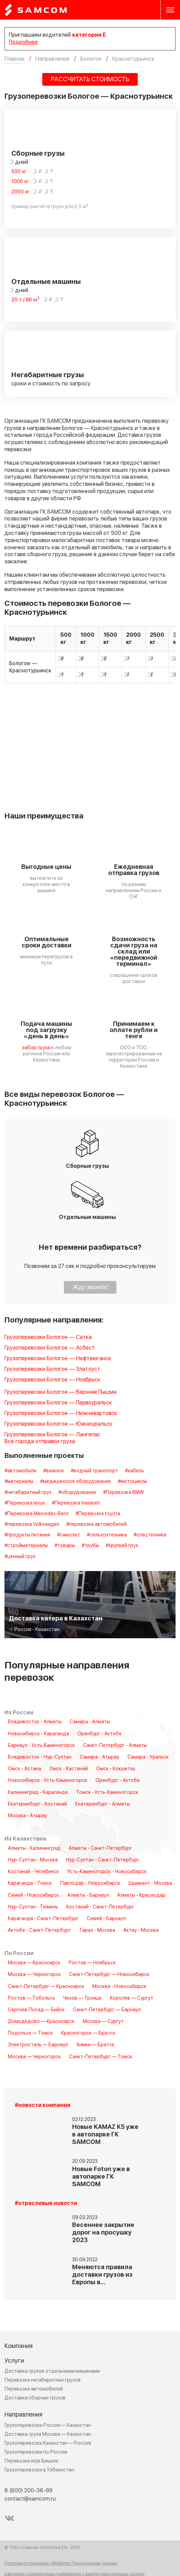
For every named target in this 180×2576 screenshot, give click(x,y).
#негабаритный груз (28, 1492)
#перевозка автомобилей (96, 1524)
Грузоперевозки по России (35, 2452)
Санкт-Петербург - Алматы (115, 1745)
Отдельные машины (46, 282)
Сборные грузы (38, 153)
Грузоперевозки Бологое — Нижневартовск (60, 1413)
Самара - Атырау (99, 1757)
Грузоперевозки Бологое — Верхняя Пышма (60, 1392)
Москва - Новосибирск (119, 1987)
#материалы (18, 1481)
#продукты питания (27, 1535)
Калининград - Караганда (38, 1792)
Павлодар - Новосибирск (90, 1883)
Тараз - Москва (97, 1930)
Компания (18, 2346)
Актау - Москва (141, 1930)
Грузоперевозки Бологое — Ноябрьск (52, 1379)
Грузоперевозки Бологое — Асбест (49, 1348)
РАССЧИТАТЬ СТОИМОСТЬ (90, 79)
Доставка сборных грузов (35, 2397)
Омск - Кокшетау (115, 1769)
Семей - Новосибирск (33, 1895)
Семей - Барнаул (106, 1919)
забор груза (36, 1047)
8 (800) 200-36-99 (28, 2491)
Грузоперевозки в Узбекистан (39, 2469)
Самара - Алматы (90, 1722)
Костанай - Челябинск (33, 1872)
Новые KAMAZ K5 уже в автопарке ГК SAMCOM (105, 2134)
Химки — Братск (95, 2045)
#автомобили (20, 1471)
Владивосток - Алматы (34, 1722)
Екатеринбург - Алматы (102, 1804)
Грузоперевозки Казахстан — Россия (47, 2443)
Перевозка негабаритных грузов (42, 2380)
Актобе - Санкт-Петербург (39, 1930)
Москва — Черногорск (34, 1975)
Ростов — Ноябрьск (92, 1963)
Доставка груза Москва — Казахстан (47, 2434)
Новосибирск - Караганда (38, 1734)
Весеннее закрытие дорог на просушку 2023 (103, 2232)
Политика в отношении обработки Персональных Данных (60, 2563)
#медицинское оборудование (75, 1481)
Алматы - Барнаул (88, 1895)
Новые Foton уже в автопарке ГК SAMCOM (101, 2177)
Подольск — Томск (30, 2033)
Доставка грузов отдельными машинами (52, 2371)
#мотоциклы (132, 1481)
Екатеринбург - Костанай (37, 1804)
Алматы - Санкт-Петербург (100, 1848)
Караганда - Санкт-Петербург (43, 1919)
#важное (53, 1471)
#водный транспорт (94, 1471)
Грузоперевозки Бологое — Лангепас (52, 1434)
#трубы (90, 1546)
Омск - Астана (24, 1769)
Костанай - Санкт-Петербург (100, 1907)
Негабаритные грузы (47, 375)
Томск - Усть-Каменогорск (107, 1792)
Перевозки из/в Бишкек (31, 2461)
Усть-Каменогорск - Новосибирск (107, 1872)
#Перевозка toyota (98, 1514)
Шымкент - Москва (150, 1883)
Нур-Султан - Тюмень (33, 1907)
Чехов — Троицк (82, 1998)
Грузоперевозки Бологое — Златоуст (52, 1369)
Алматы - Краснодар (141, 1895)
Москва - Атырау (27, 1816)
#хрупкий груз (122, 1546)
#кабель (134, 1471)
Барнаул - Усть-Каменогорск (41, 1745)
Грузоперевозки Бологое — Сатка (48, 1337)
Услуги (14, 2361)
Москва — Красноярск (34, 1963)
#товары (65, 1546)
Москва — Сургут (103, 2021)
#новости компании (42, 2105)
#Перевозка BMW (123, 1492)
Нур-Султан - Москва (33, 1860)
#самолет (68, 1535)
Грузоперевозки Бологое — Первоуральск (58, 1402)
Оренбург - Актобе (99, 1734)
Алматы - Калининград (34, 1848)
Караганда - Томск (30, 1883)
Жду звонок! (90, 1287)
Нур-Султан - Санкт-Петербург (102, 1860)
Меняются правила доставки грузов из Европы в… (102, 2275)
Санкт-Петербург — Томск (100, 2057)
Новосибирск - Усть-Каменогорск (47, 1780)
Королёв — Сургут (131, 1998)
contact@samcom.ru (30, 2499)
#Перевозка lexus (24, 1503)
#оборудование (77, 1492)
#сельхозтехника (107, 1535)
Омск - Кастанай (68, 1769)
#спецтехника (150, 1535)
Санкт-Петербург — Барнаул (107, 2010)
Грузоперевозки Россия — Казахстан (47, 2425)
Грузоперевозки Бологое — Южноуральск (58, 1424)
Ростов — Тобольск (31, 1998)
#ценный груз (19, 1557)
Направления (23, 2415)
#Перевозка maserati (76, 1503)
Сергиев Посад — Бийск (36, 2010)
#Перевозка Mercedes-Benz (36, 1514)
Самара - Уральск (148, 1757)
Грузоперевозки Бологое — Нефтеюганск (57, 1358)
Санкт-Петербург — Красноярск (46, 1987)
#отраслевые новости (46, 2203)
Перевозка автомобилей (33, 2389)
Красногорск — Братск (88, 2033)
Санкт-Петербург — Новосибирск (109, 1975)
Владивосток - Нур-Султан (39, 1757)
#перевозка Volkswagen (31, 1524)
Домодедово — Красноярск (41, 2021)
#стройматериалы (26, 1546)
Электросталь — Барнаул (38, 2045)
